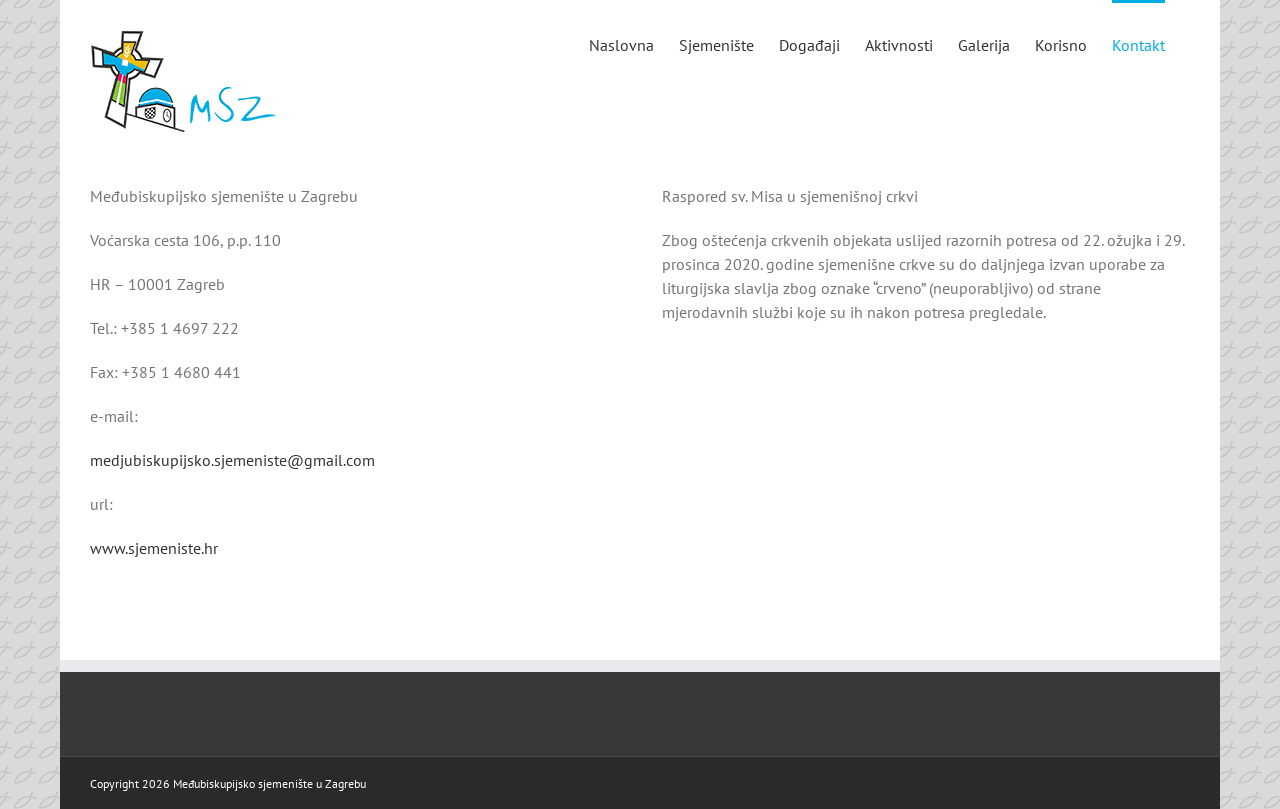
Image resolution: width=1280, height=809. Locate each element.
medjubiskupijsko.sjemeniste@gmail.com (232, 460)
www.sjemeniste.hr (154, 548)
